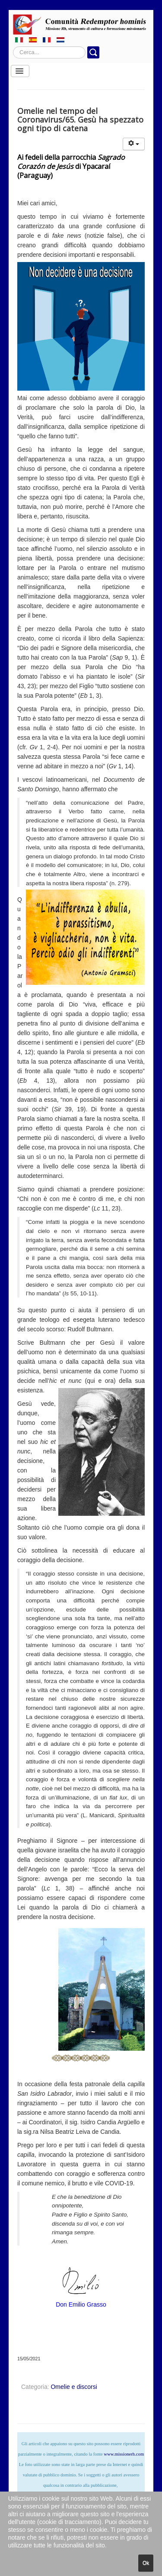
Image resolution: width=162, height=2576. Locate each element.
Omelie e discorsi (74, 2386)
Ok (146, 2563)
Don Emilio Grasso (81, 2304)
